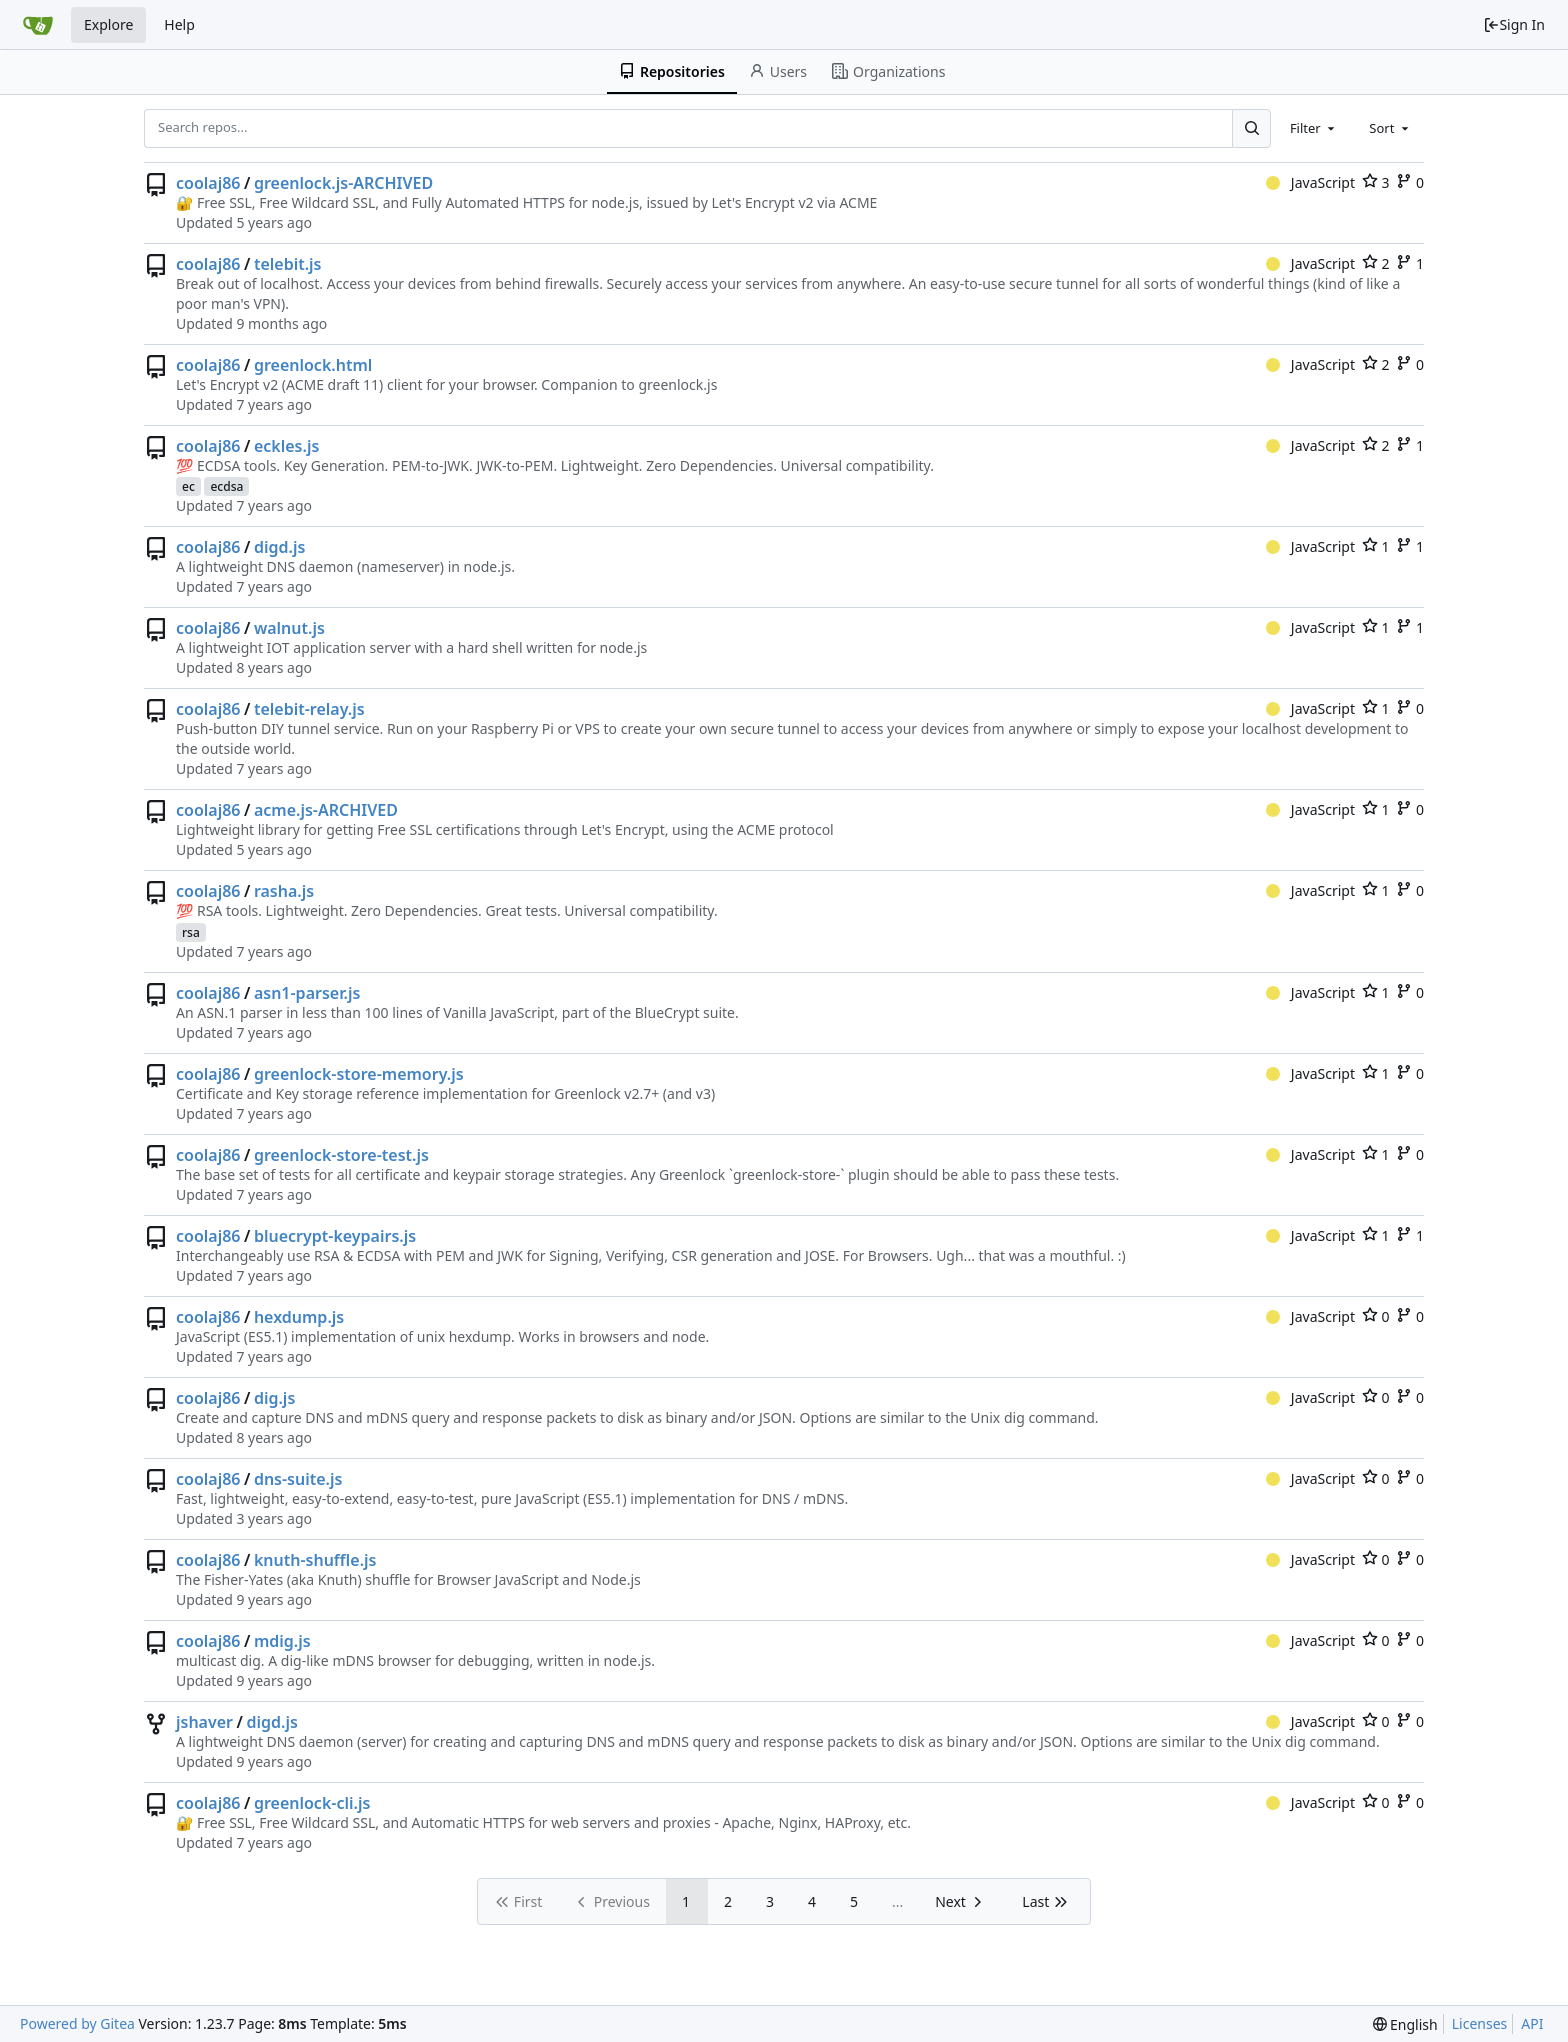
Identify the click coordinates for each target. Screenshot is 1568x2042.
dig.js (274, 1398)
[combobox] (1314, 128)
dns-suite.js (298, 1479)
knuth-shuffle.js (315, 1560)
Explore (108, 24)
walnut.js (289, 628)
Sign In (1514, 24)
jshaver (204, 1722)
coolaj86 (208, 183)
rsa (191, 932)
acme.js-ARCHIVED (326, 810)
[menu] (1405, 2024)
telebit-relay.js (309, 709)
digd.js (279, 547)
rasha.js (284, 891)
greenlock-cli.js (312, 1803)
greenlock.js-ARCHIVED (343, 183)
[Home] (38, 25)
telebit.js (288, 264)
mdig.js (282, 1641)
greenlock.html (313, 365)
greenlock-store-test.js (341, 1155)
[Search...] (1251, 128)
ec (188, 486)
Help (179, 24)
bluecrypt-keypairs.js (335, 1236)
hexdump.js (299, 1317)
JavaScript (1310, 182)
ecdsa (226, 486)
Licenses (1480, 2023)
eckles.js (286, 446)
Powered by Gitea (77, 2023)
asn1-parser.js (307, 993)
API (1532, 2023)
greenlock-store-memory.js (359, 1074)
